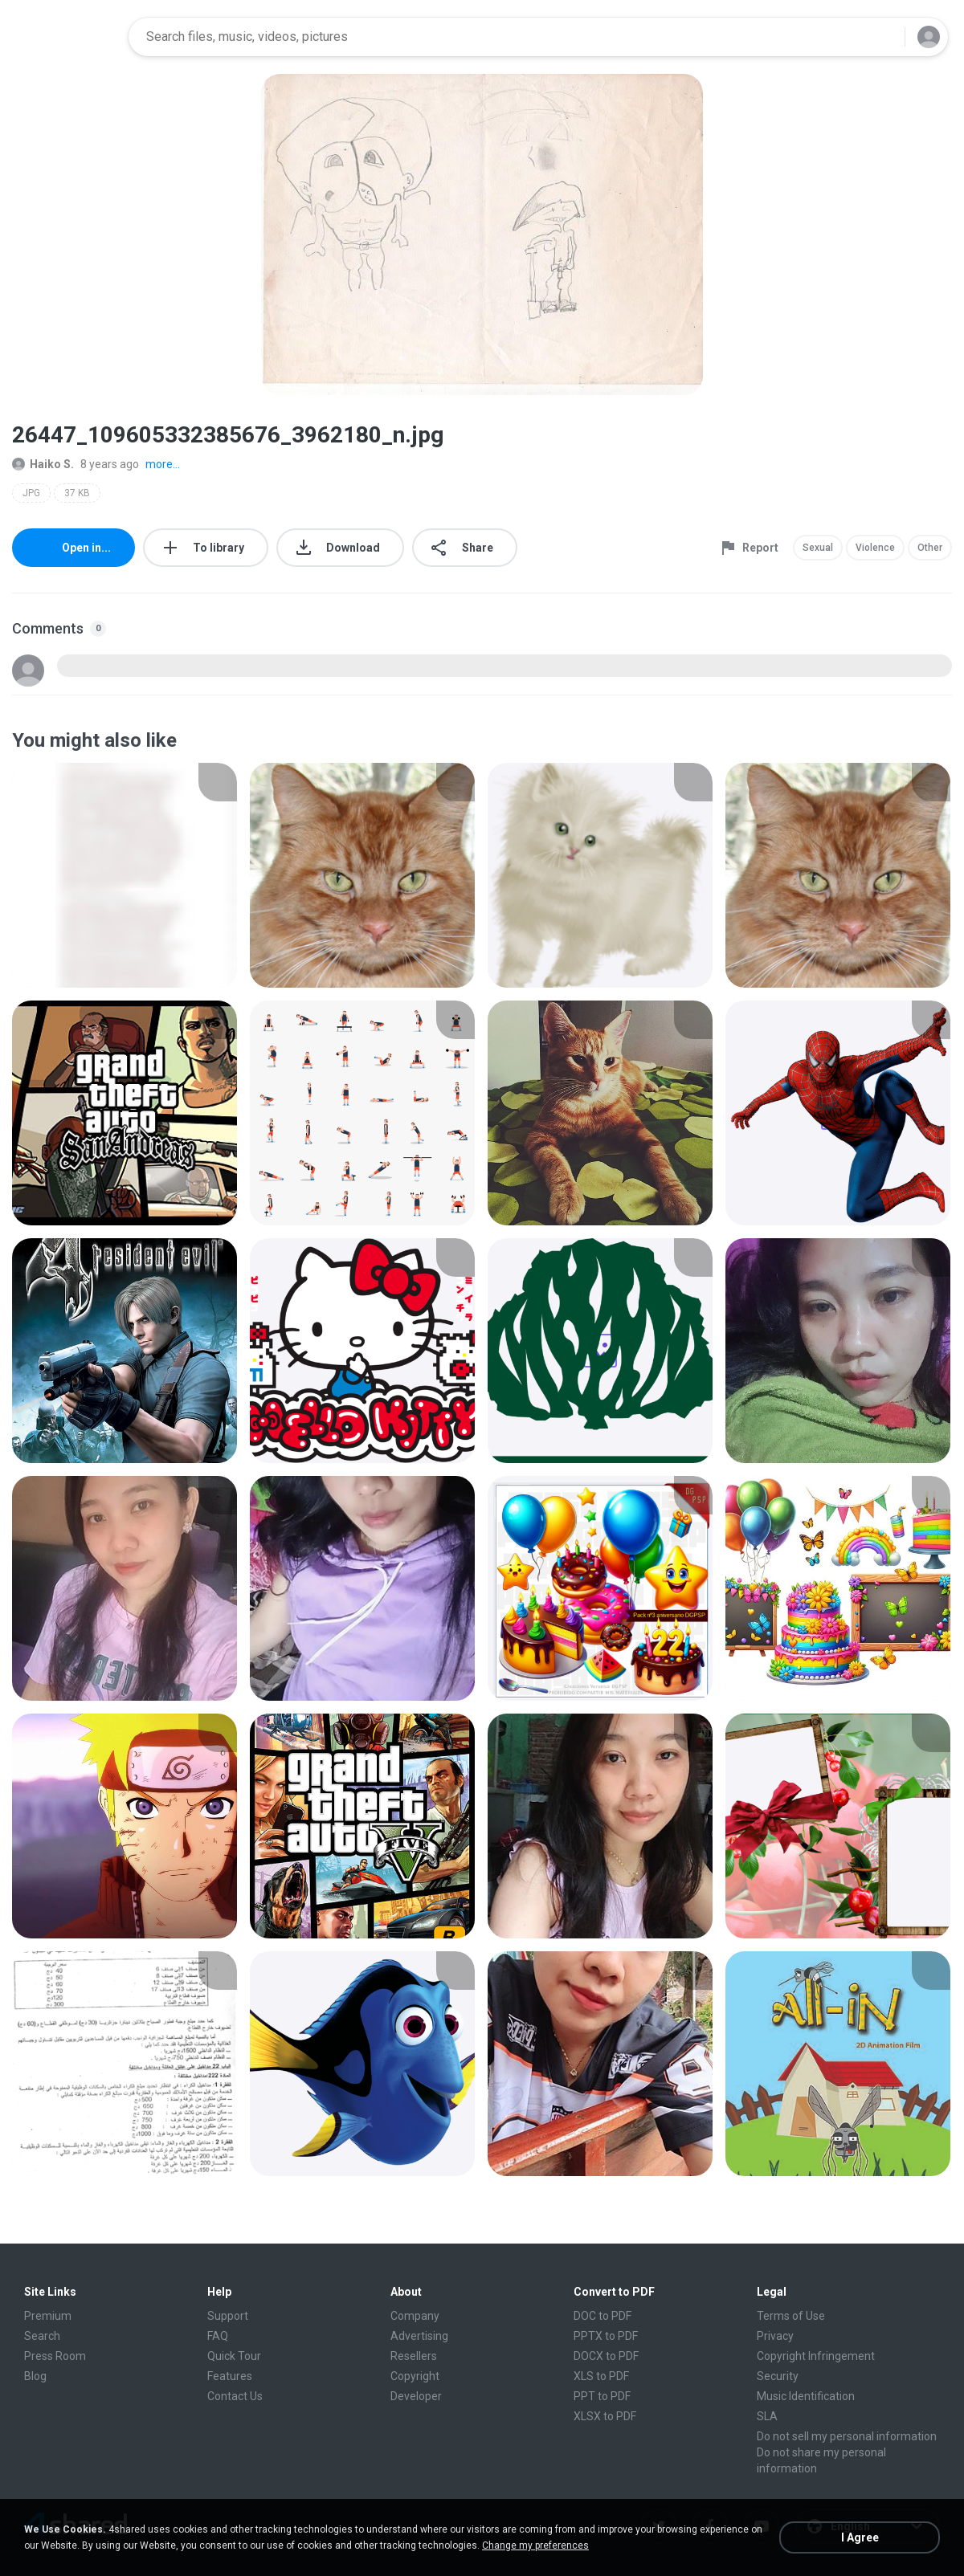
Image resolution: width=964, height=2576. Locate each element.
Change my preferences (535, 2545)
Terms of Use (791, 2315)
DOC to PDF (602, 2315)
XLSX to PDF (605, 2416)
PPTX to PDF (606, 2335)
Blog (35, 2376)
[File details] (124, 875)
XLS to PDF (601, 2376)
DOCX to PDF (606, 2356)
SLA (767, 2416)
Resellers (413, 2356)
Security (778, 2376)
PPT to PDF (602, 2396)
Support (227, 2315)
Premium (47, 2315)
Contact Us (235, 2396)
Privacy (775, 2335)
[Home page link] (65, 37)
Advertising (419, 2335)
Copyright (414, 2376)
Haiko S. (43, 464)
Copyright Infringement (816, 2356)
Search (42, 2335)
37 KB (77, 493)
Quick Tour (234, 2356)
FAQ (217, 2335)
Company (414, 2315)
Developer (416, 2396)
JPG (31, 493)
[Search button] (883, 37)
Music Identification (806, 2396)
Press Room (55, 2356)
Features (229, 2376)
